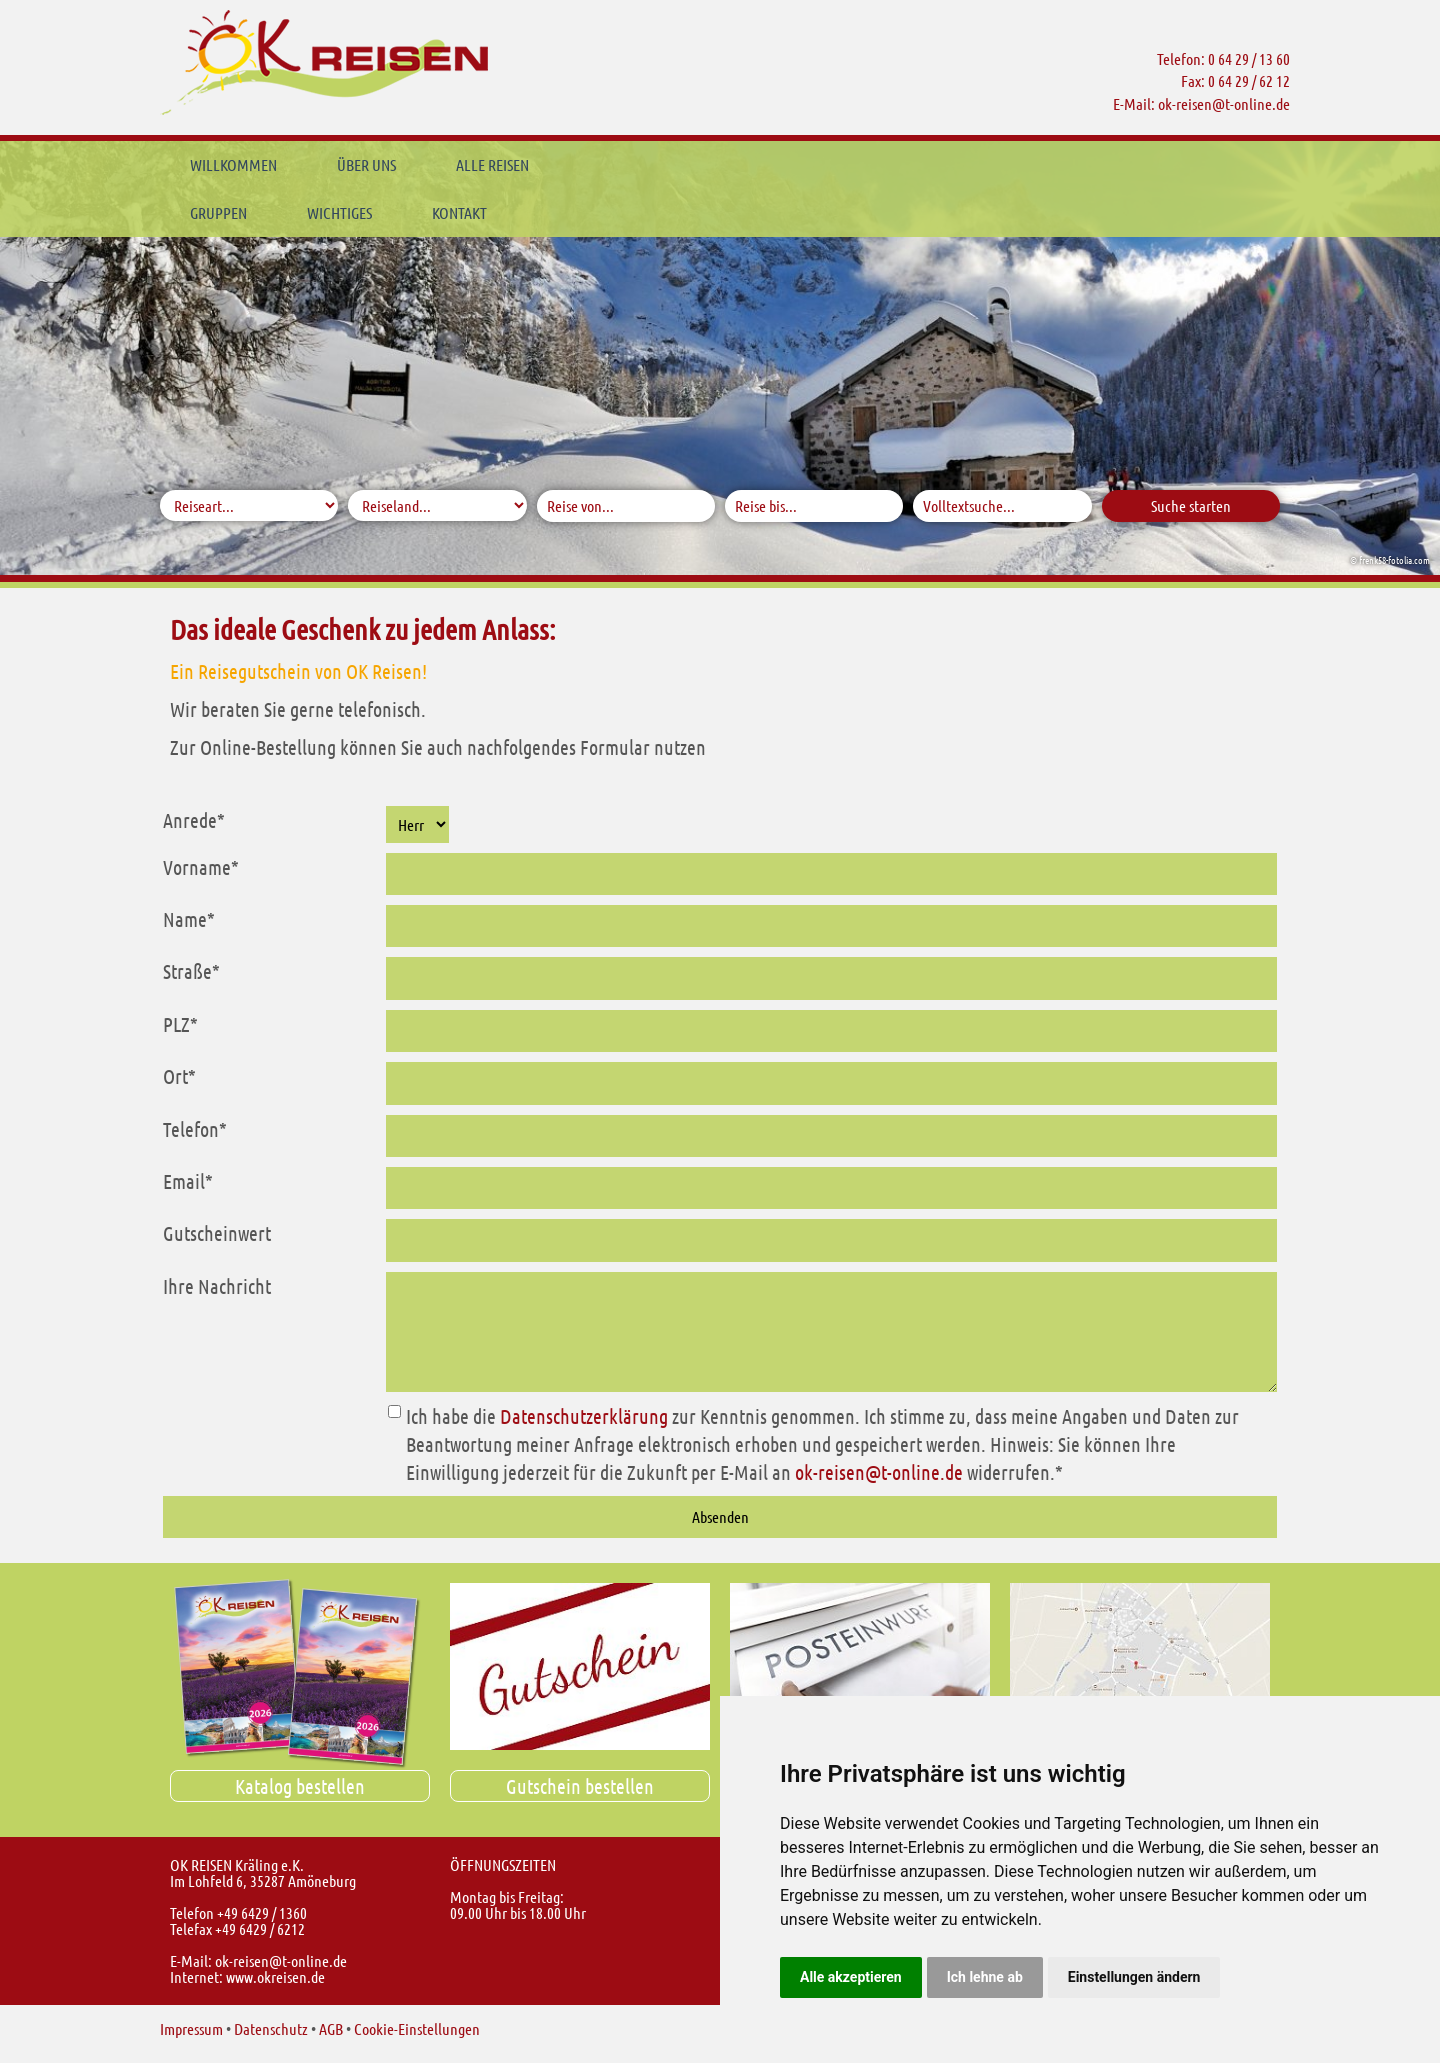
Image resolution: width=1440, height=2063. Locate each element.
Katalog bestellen (300, 1786)
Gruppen (617, 164)
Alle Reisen (492, 164)
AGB (331, 2028)
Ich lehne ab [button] (985, 1977)
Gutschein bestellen (580, 1786)
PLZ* (180, 1024)
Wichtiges (738, 164)
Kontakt (858, 164)
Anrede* (194, 820)
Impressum (191, 2028)
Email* (188, 1181)
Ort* (179, 1076)
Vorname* (201, 867)
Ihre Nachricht (217, 1286)
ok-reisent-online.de (1224, 103)
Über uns (366, 164)
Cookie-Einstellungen (417, 2028)
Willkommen (233, 164)
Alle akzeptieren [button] (851, 1977)
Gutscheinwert (217, 1233)
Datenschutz (271, 2028)
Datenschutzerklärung (584, 1416)
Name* (189, 919)
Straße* (191, 971)
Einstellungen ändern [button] (1134, 1977)
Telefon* (195, 1129)
